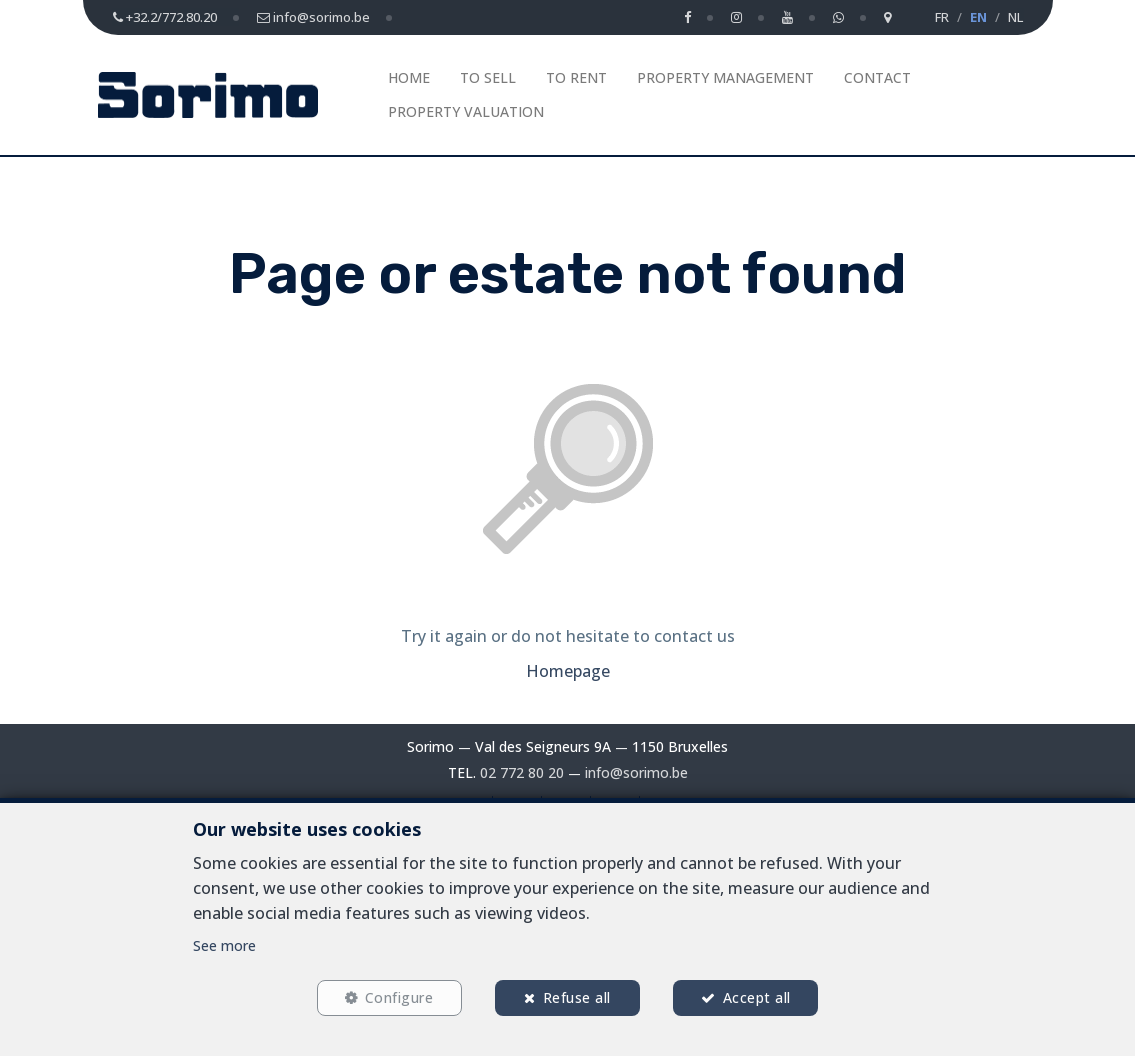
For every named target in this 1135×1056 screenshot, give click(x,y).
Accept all (757, 997)
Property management (725, 77)
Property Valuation (466, 111)
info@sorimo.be (636, 772)
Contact (877, 77)
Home (409, 77)
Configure (398, 997)
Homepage (568, 671)
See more (224, 944)
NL (1015, 17)
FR (942, 17)
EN (978, 17)
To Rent (576, 77)
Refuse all (577, 997)
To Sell (488, 77)
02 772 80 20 (522, 772)
